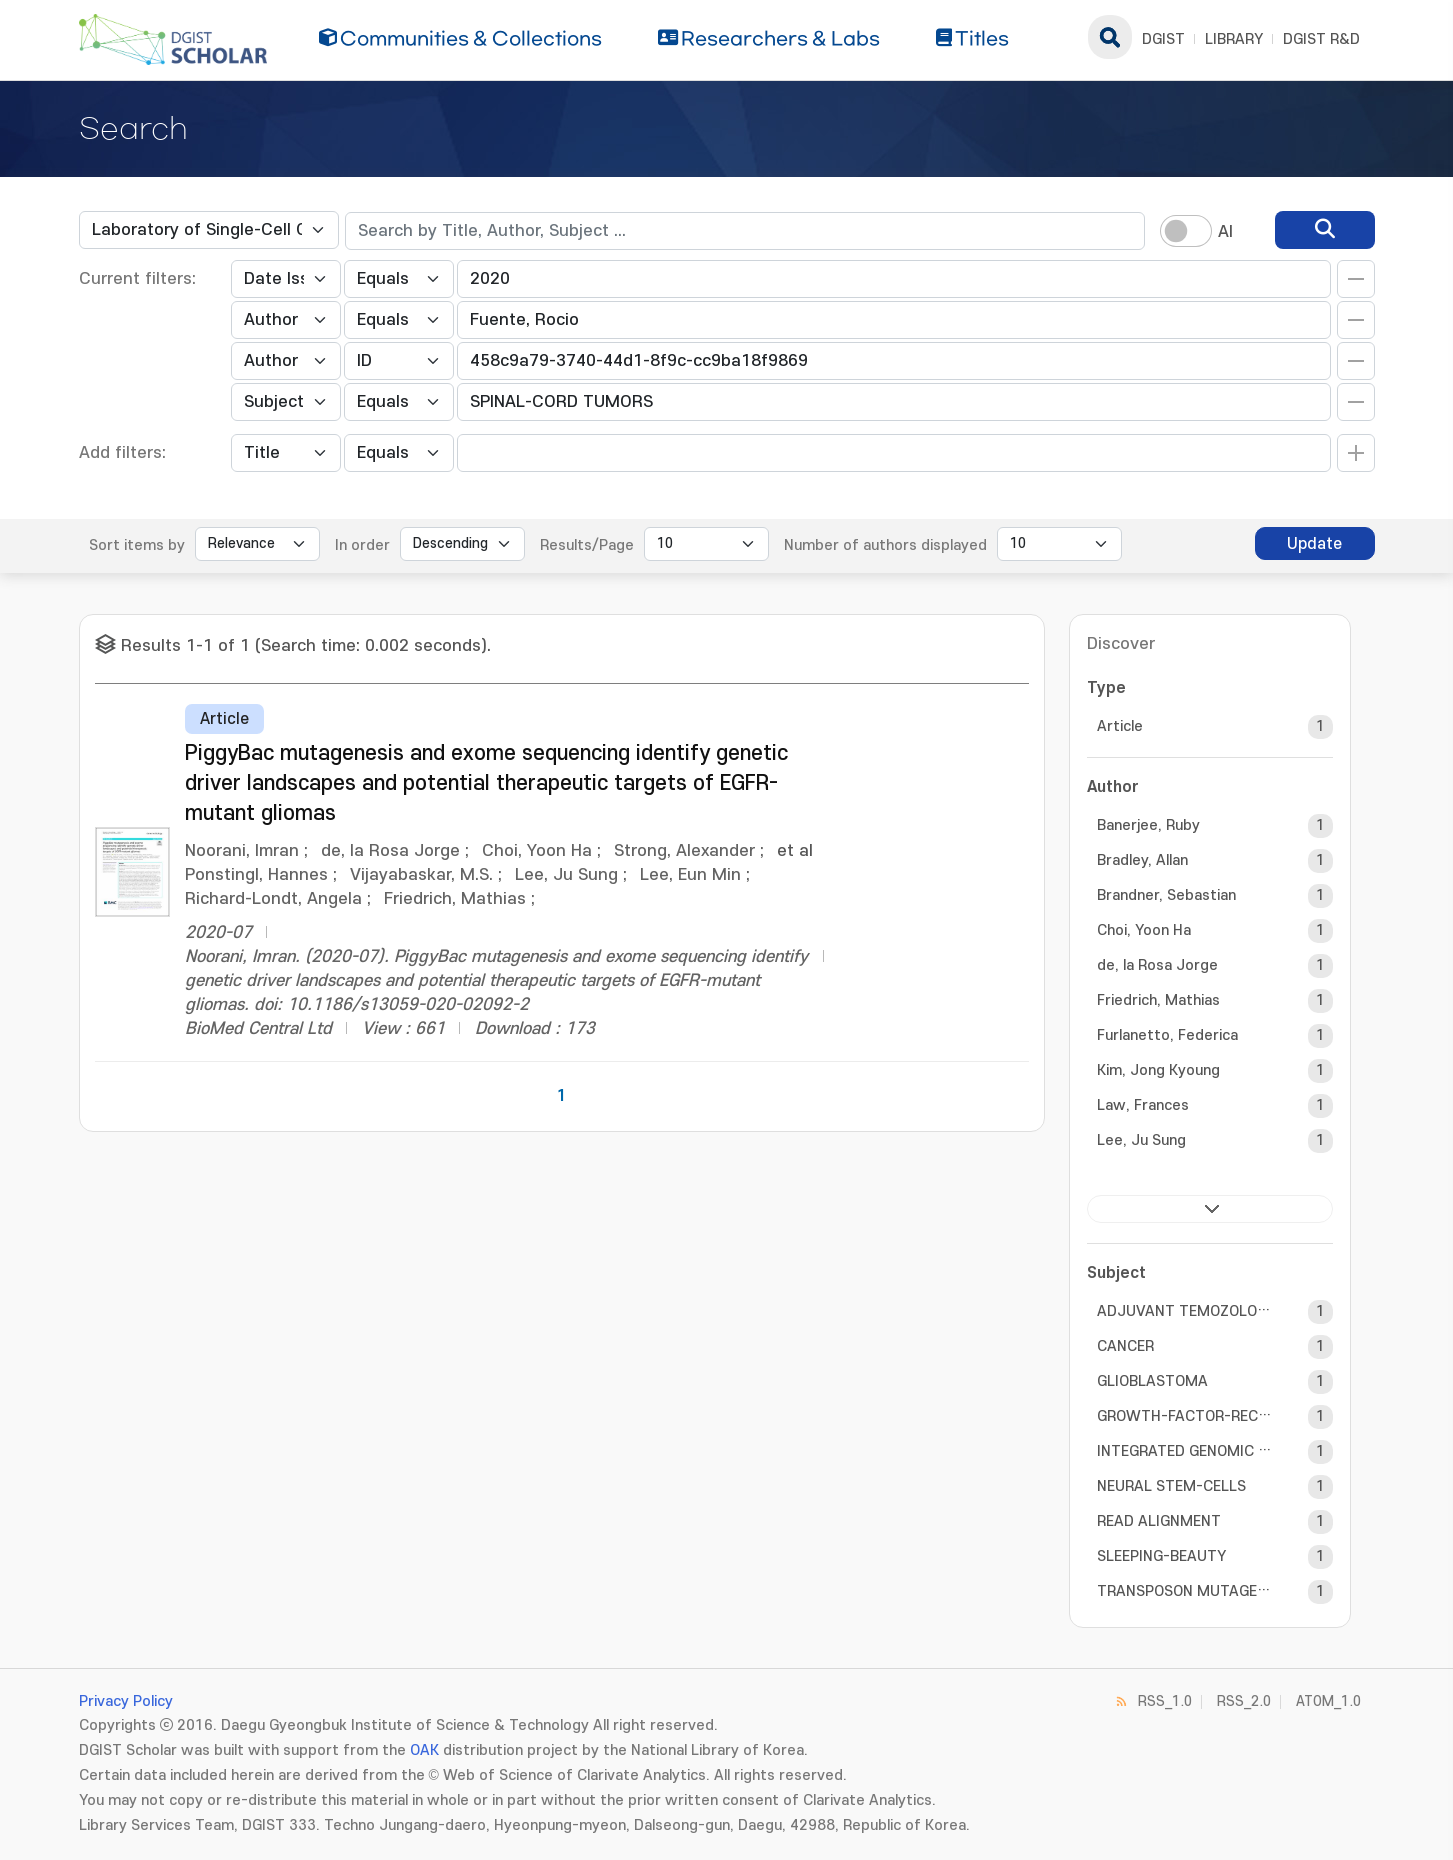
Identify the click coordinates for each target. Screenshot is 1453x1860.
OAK (424, 1750)
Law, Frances (1143, 1105)
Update (1314, 544)
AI (1225, 232)
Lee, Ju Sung (1141, 1140)
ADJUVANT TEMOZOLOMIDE (1185, 1311)
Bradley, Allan (1142, 860)
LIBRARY (1234, 39)
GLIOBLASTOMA (1152, 1381)
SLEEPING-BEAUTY (1161, 1556)
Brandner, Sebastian (1166, 895)
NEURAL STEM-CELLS (1171, 1486)
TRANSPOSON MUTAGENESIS (1185, 1591)
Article (1120, 726)
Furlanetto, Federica (1167, 1035)
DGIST (1163, 39)
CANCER (1125, 1346)
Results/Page (587, 545)
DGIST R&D (1321, 39)
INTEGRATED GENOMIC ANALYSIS (1185, 1451)
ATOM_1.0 (1328, 1701)
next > (1210, 1209)
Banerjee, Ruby (1148, 825)
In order (362, 545)
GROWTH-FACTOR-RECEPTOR (1185, 1416)
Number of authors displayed (885, 545)
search (1110, 37)
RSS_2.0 (1244, 1701)
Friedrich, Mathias (1158, 1000)
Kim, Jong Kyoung (1158, 1070)
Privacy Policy (126, 1701)
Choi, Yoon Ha (1144, 930)
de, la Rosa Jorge (1157, 965)
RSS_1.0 (1165, 1701)
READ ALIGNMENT (1159, 1521)
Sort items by (137, 545)
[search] (1325, 230)
